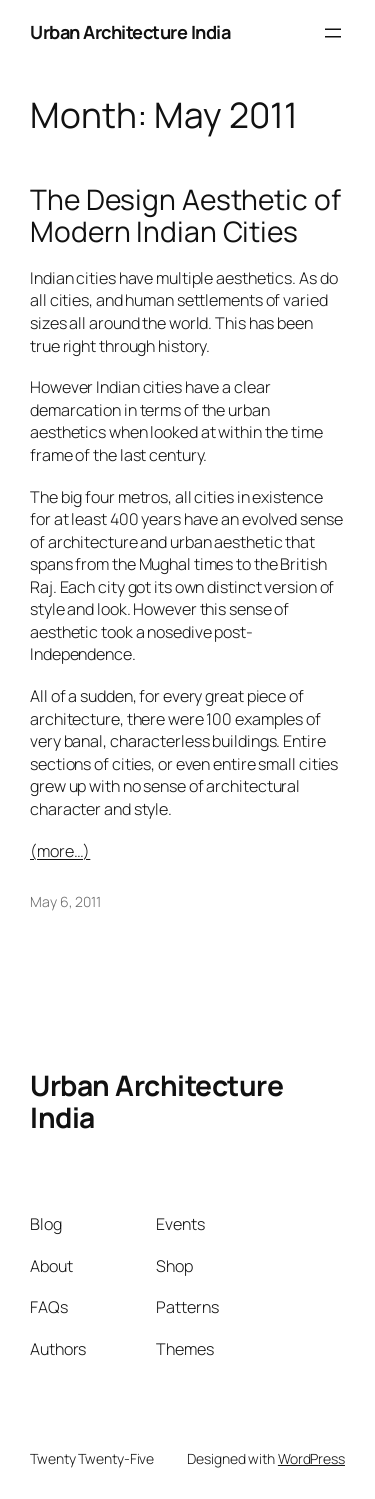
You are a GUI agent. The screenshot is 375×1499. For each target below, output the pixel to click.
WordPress (311, 1458)
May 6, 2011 (65, 901)
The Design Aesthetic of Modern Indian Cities (185, 215)
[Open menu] (333, 33)
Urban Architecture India (130, 32)
